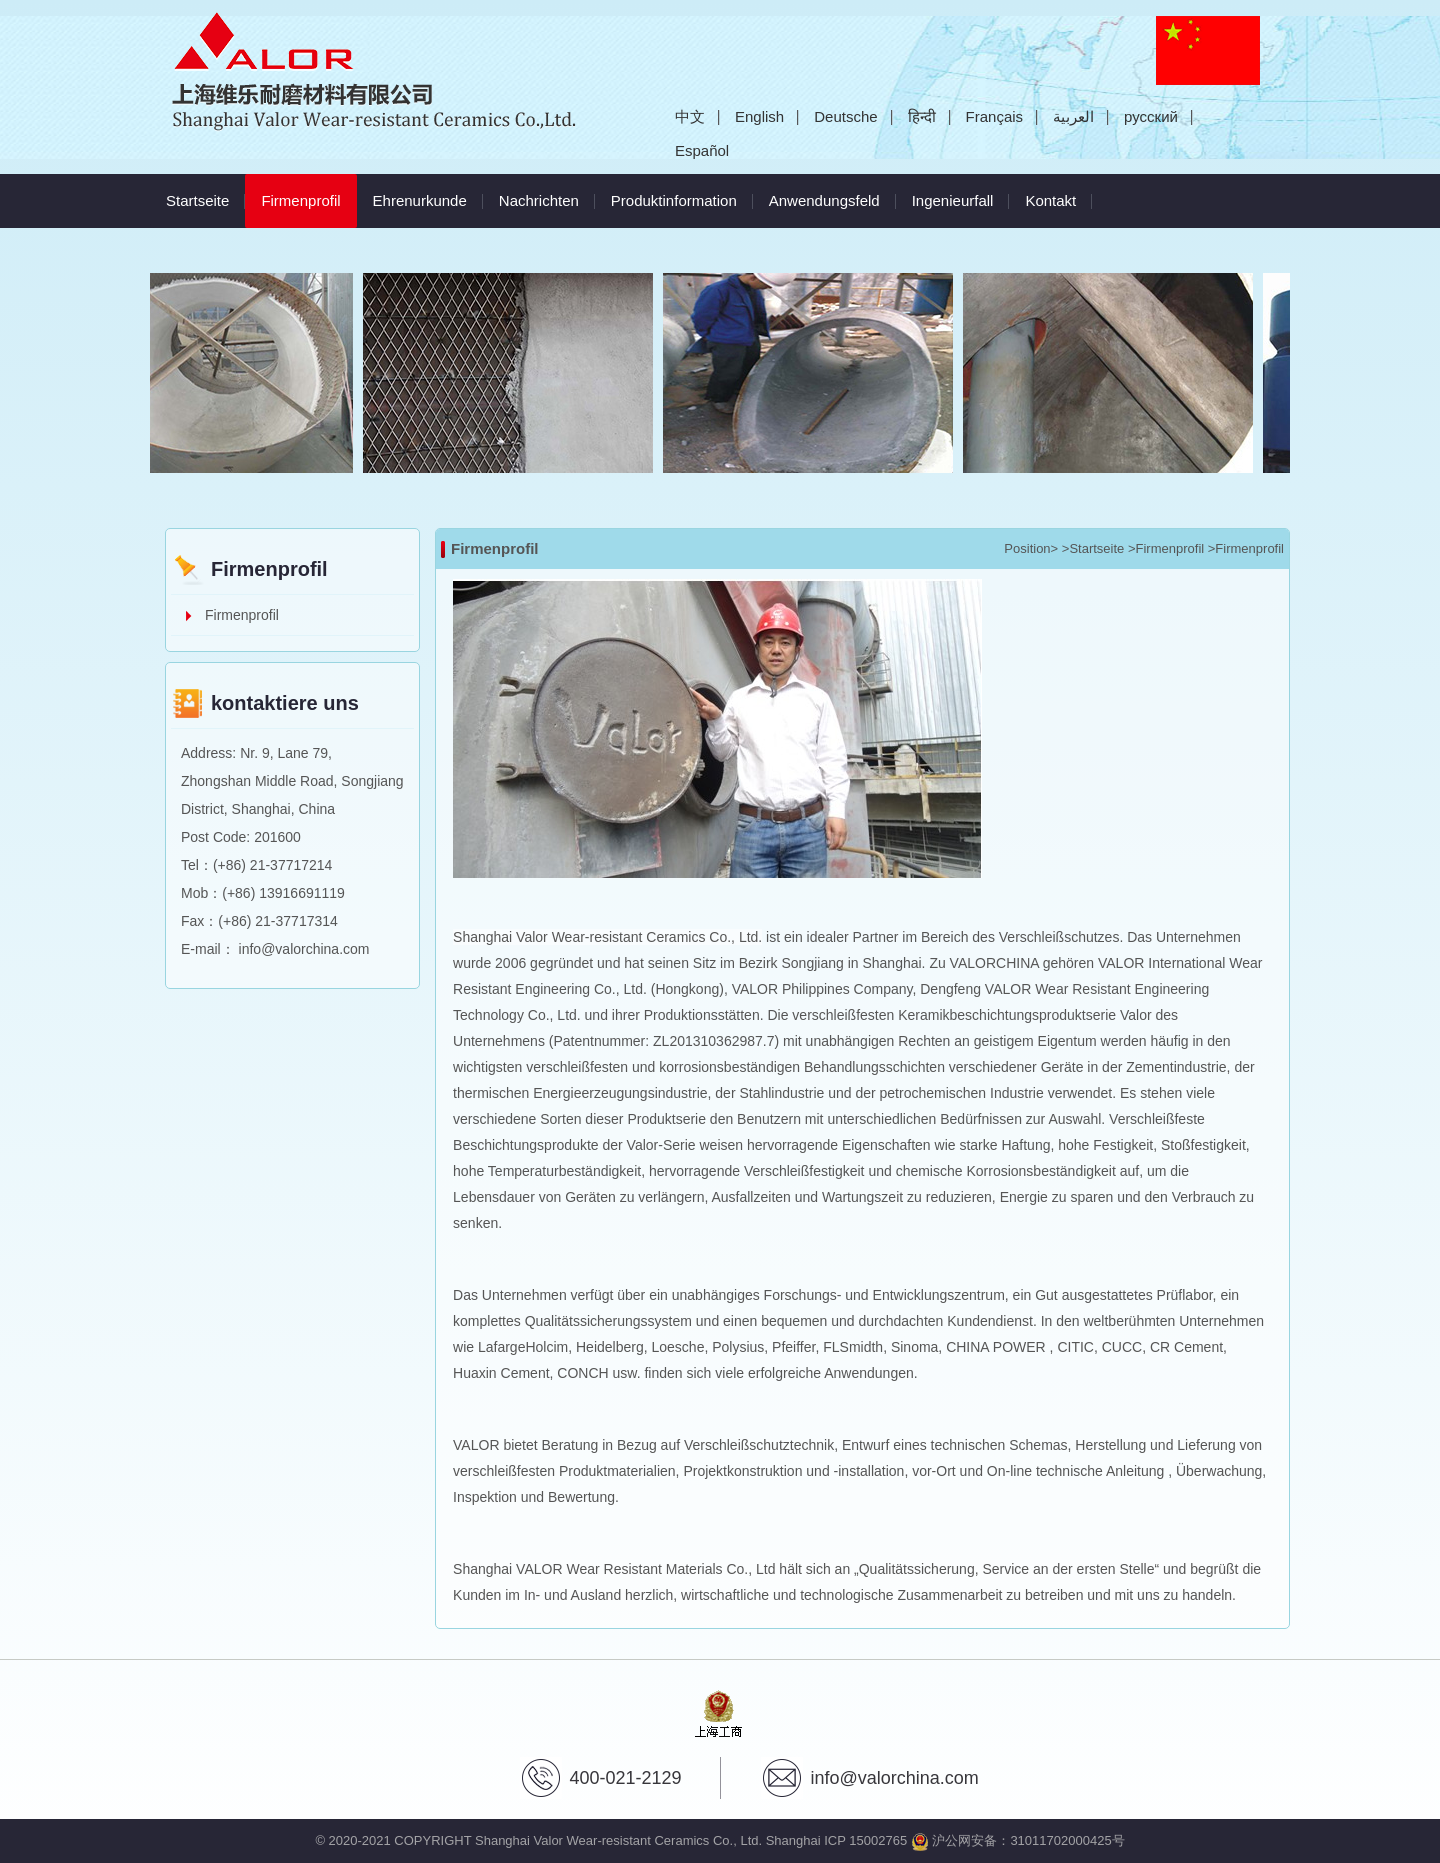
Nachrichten (539, 200)
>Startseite (1093, 548)
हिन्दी (922, 116)
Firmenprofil (308, 191)
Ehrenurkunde (420, 200)
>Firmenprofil (1166, 548)
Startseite (197, 200)
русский (1151, 116)
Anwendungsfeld (824, 200)
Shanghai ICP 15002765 (836, 1840)
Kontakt (1050, 200)
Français (995, 116)
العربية (1073, 116)
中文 (690, 116)
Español (702, 150)
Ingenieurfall (953, 200)
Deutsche (845, 116)
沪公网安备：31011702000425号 (1018, 1840)
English (759, 116)
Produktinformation (674, 200)
